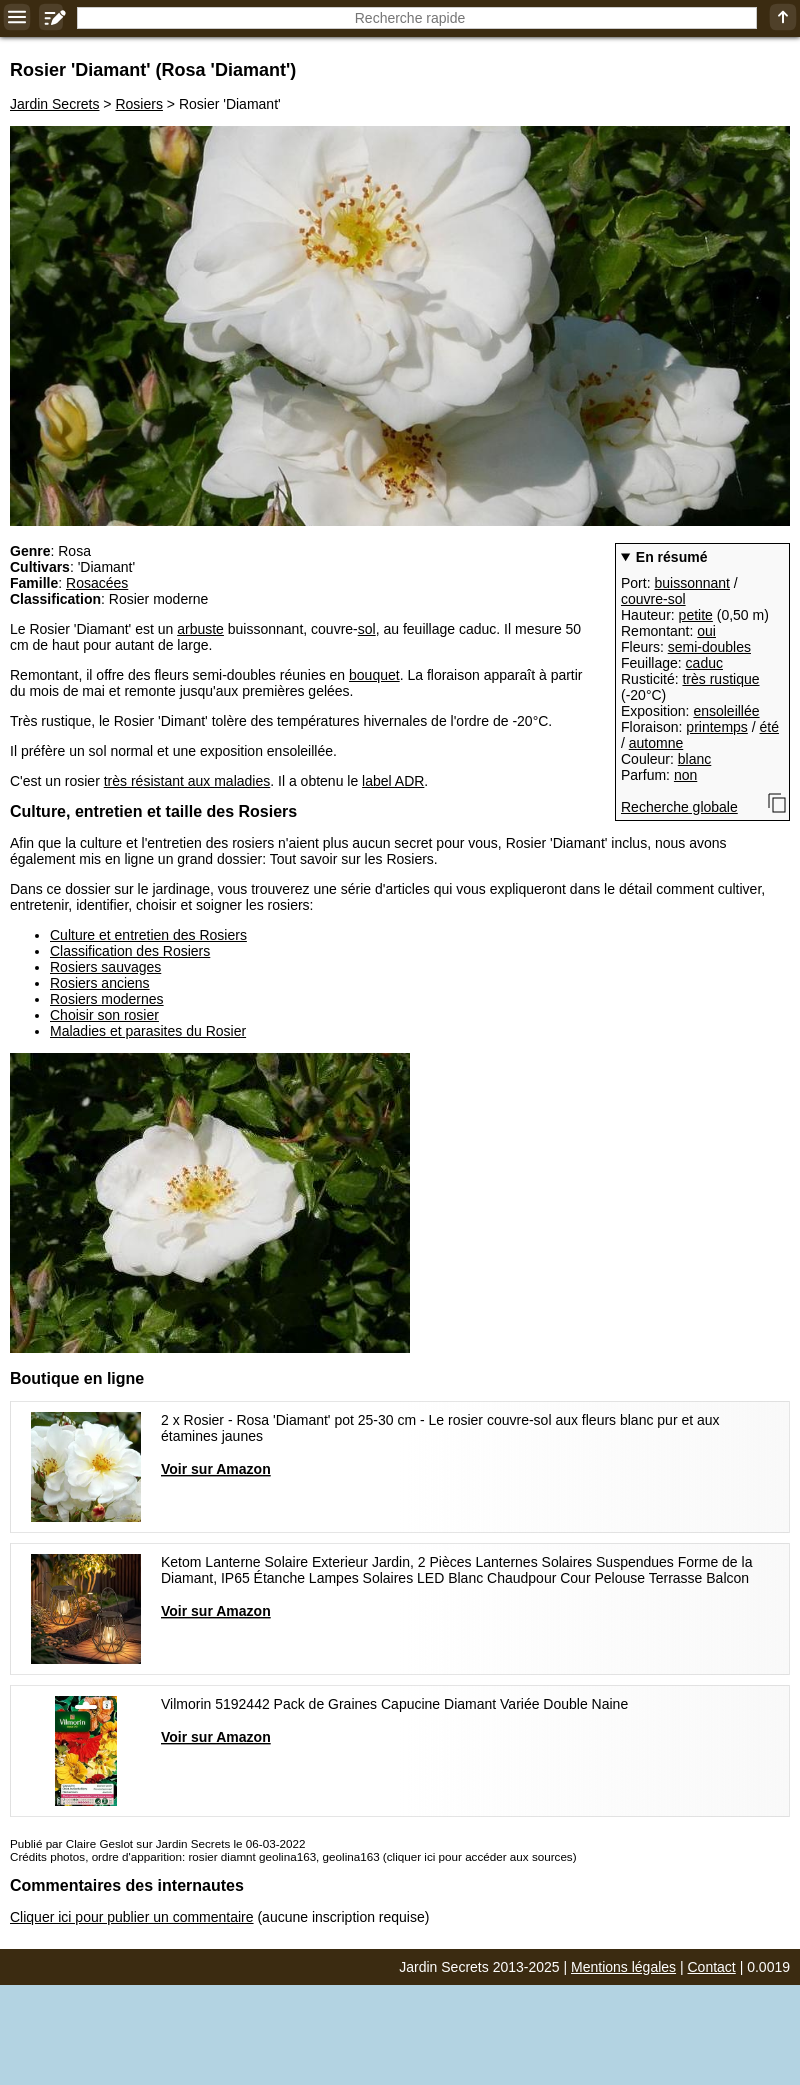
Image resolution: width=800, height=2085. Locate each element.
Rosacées (97, 583)
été (769, 727)
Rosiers (138, 104)
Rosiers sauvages (105, 967)
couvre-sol (653, 599)
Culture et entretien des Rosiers (148, 935)
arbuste (200, 629)
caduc (704, 663)
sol (367, 629)
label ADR (393, 781)
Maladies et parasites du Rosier (148, 1031)
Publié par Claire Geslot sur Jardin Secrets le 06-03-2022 (157, 1843)
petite (696, 615)
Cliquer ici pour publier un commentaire (132, 1917)
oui (706, 631)
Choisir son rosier (104, 1015)
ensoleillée (726, 711)
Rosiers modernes (107, 999)
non (685, 775)
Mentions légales (623, 1967)
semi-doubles (709, 647)
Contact (712, 1967)
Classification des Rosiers (130, 951)
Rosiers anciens (100, 983)
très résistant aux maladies (187, 781)
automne (656, 743)
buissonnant (692, 583)
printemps (716, 727)
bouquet (374, 675)
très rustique (720, 679)
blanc (694, 759)
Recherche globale (679, 807)
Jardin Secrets (54, 104)
